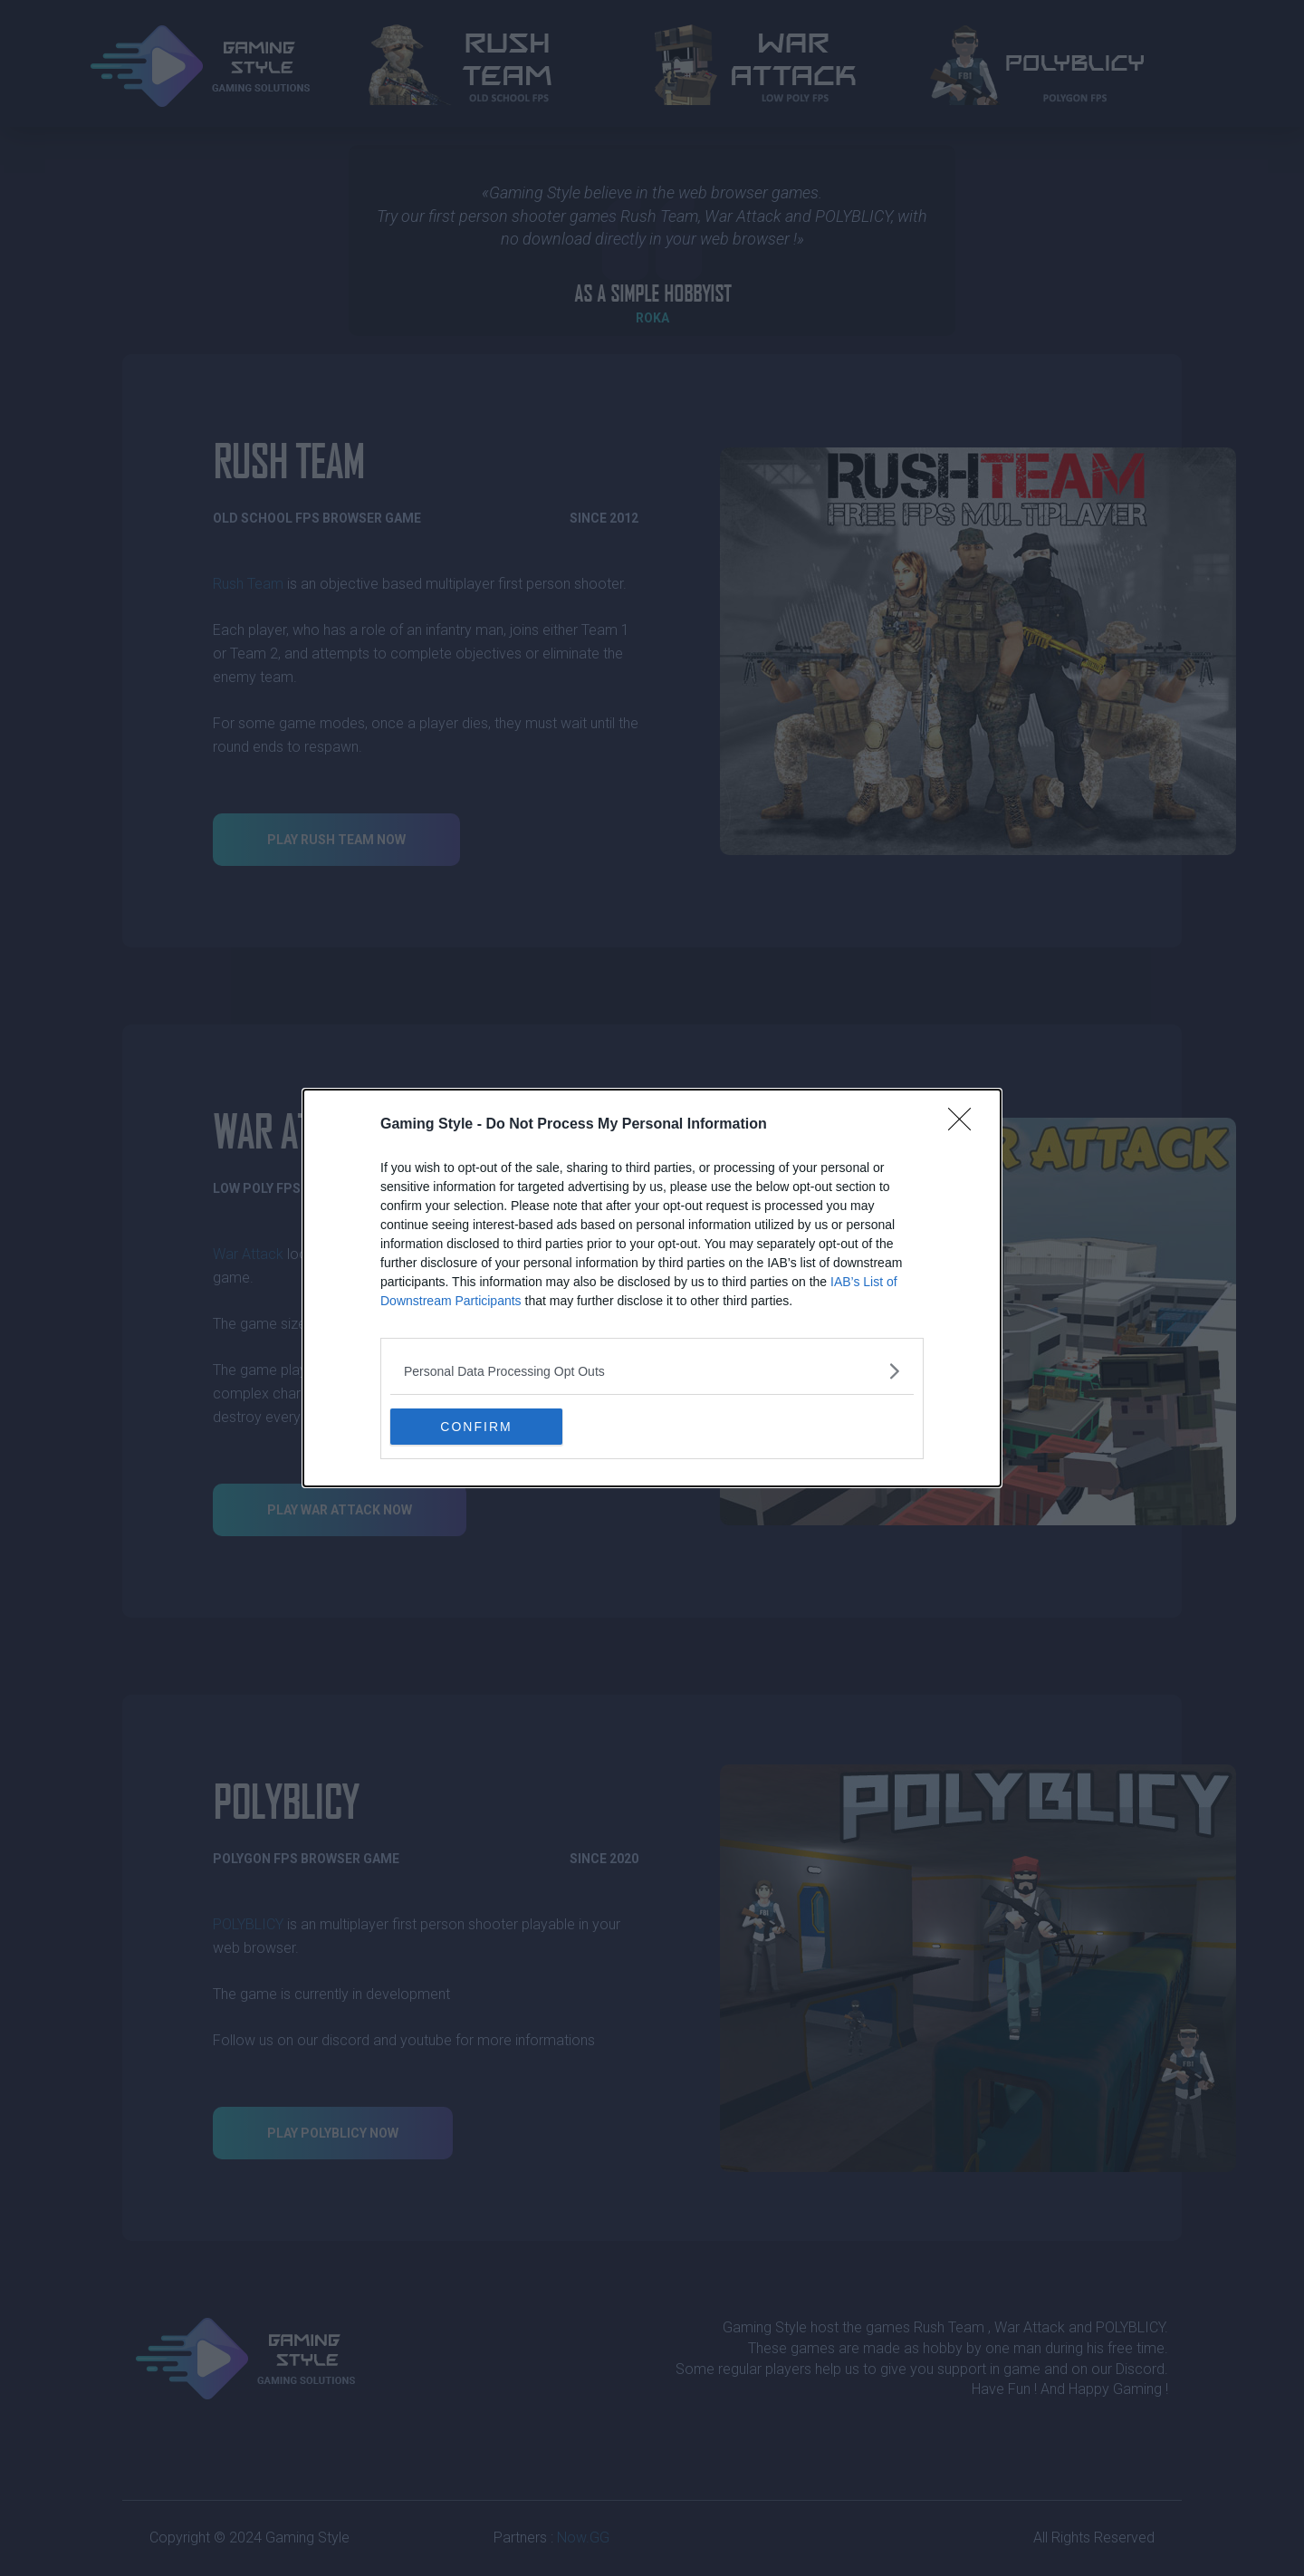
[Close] (965, 1125)
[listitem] (652, 1370)
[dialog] (652, 1288)
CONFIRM (476, 1426)
